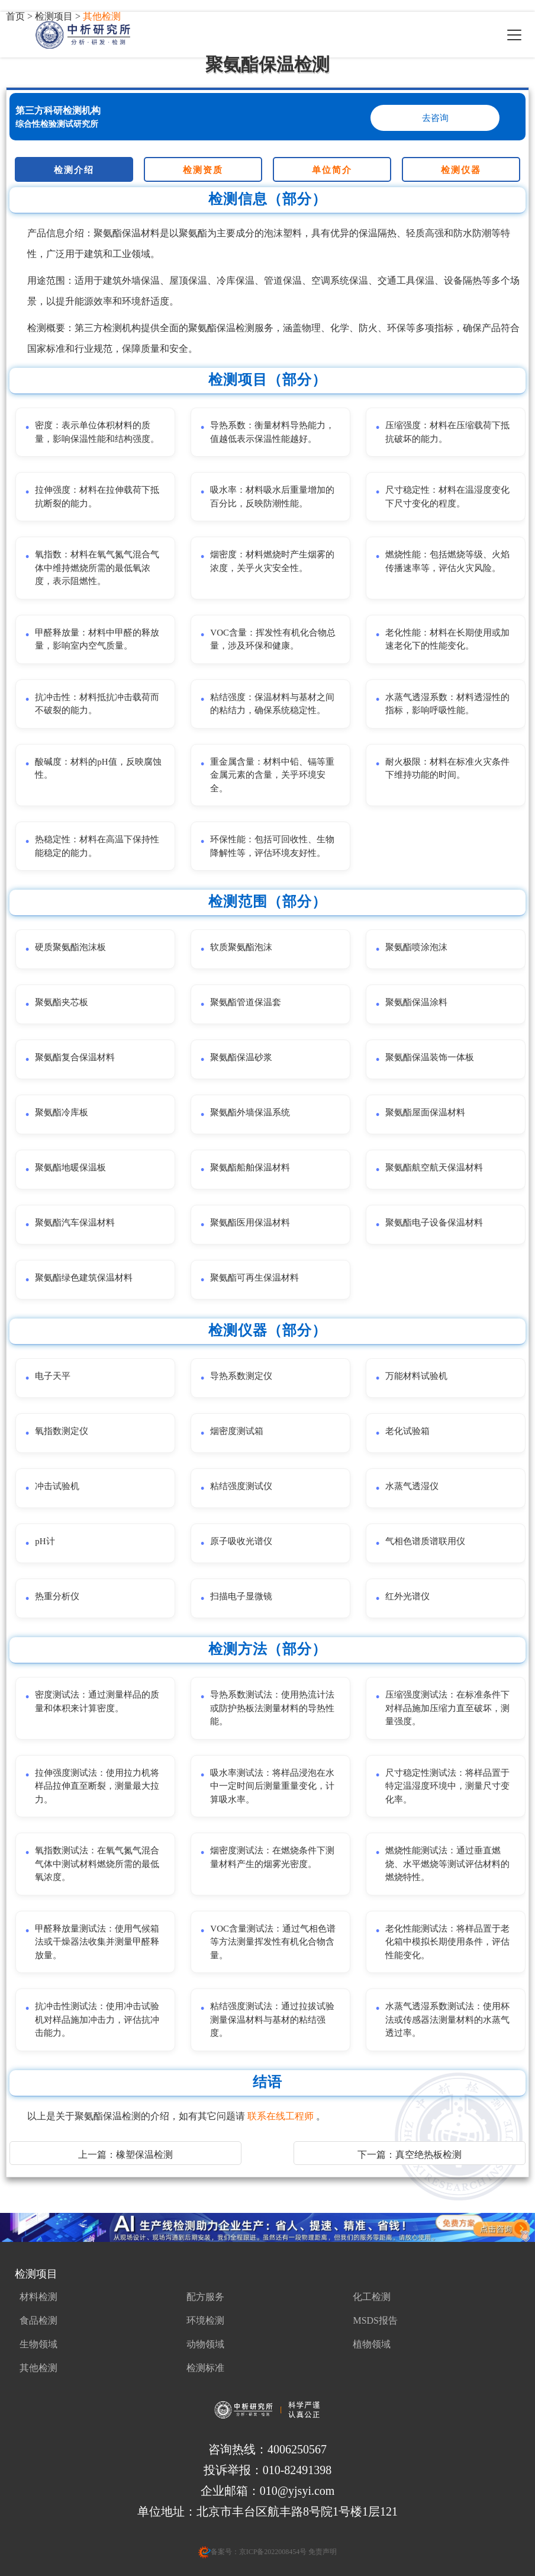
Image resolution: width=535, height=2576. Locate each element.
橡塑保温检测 (144, 2155)
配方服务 (205, 2297)
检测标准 (205, 2368)
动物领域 (205, 2344)
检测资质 (203, 170)
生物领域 (38, 2344)
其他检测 (38, 2368)
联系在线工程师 (281, 2116)
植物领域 (372, 2344)
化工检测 (372, 2297)
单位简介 (332, 170)
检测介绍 (74, 170)
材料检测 (38, 2297)
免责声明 (322, 2552)
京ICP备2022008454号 (273, 2552)
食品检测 (38, 2320)
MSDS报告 (375, 2320)
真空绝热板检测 (428, 2155)
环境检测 (205, 2320)
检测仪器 (461, 170)
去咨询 (435, 118)
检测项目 (36, 2274)
